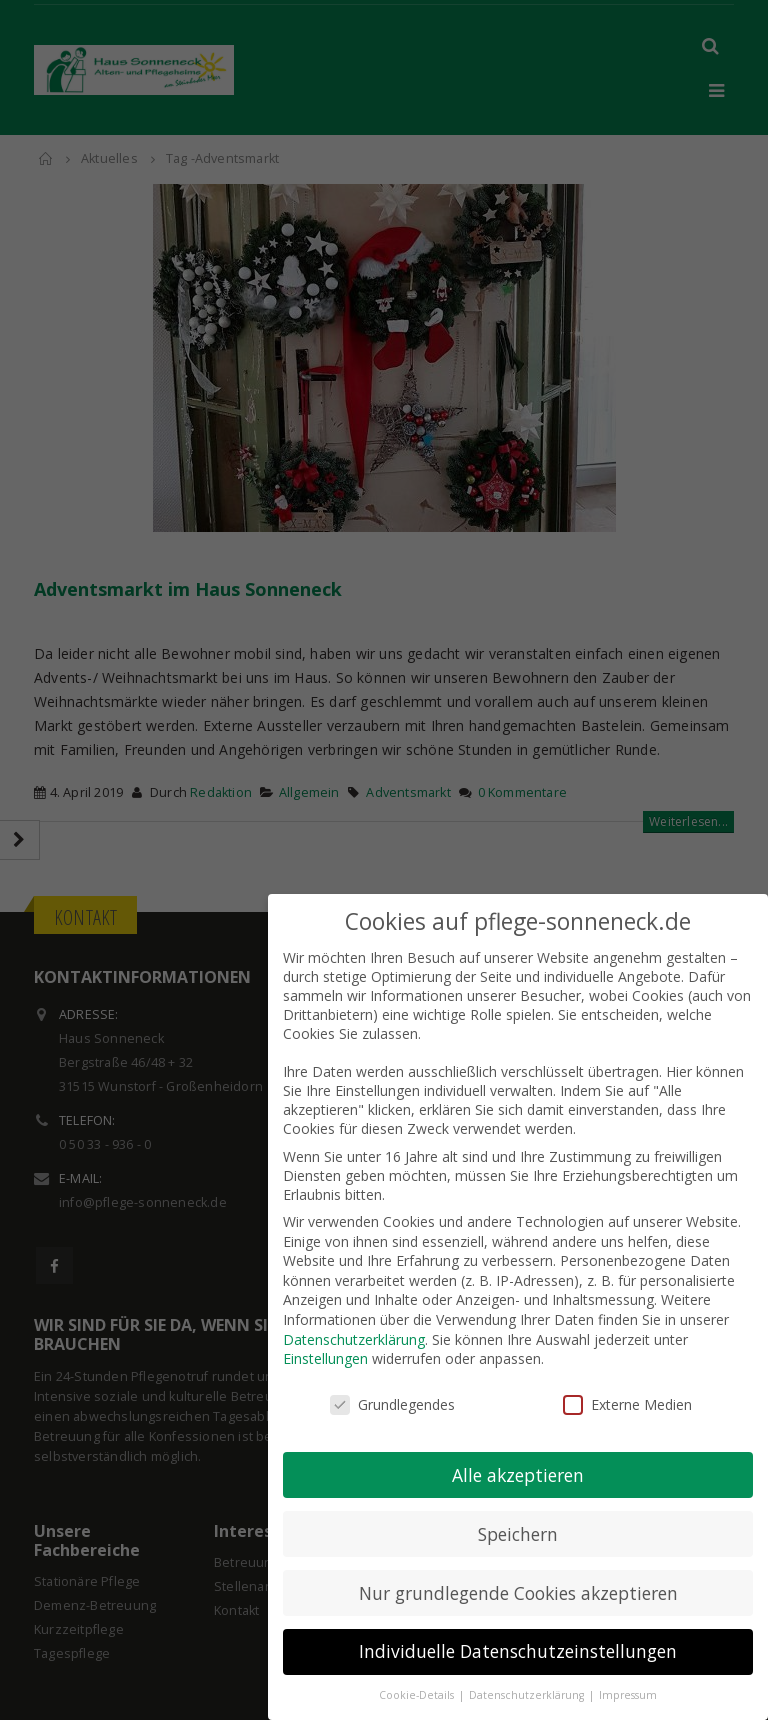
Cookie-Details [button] (418, 1679)
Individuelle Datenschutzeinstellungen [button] (518, 1635)
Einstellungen (325, 1341)
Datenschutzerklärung (354, 1322)
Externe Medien (627, 1387)
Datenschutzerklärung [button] (528, 1679)
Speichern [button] (518, 1517)
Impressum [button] (628, 1679)
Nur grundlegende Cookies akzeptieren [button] (518, 1576)
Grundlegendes (392, 1387)
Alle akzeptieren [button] (518, 1458)
